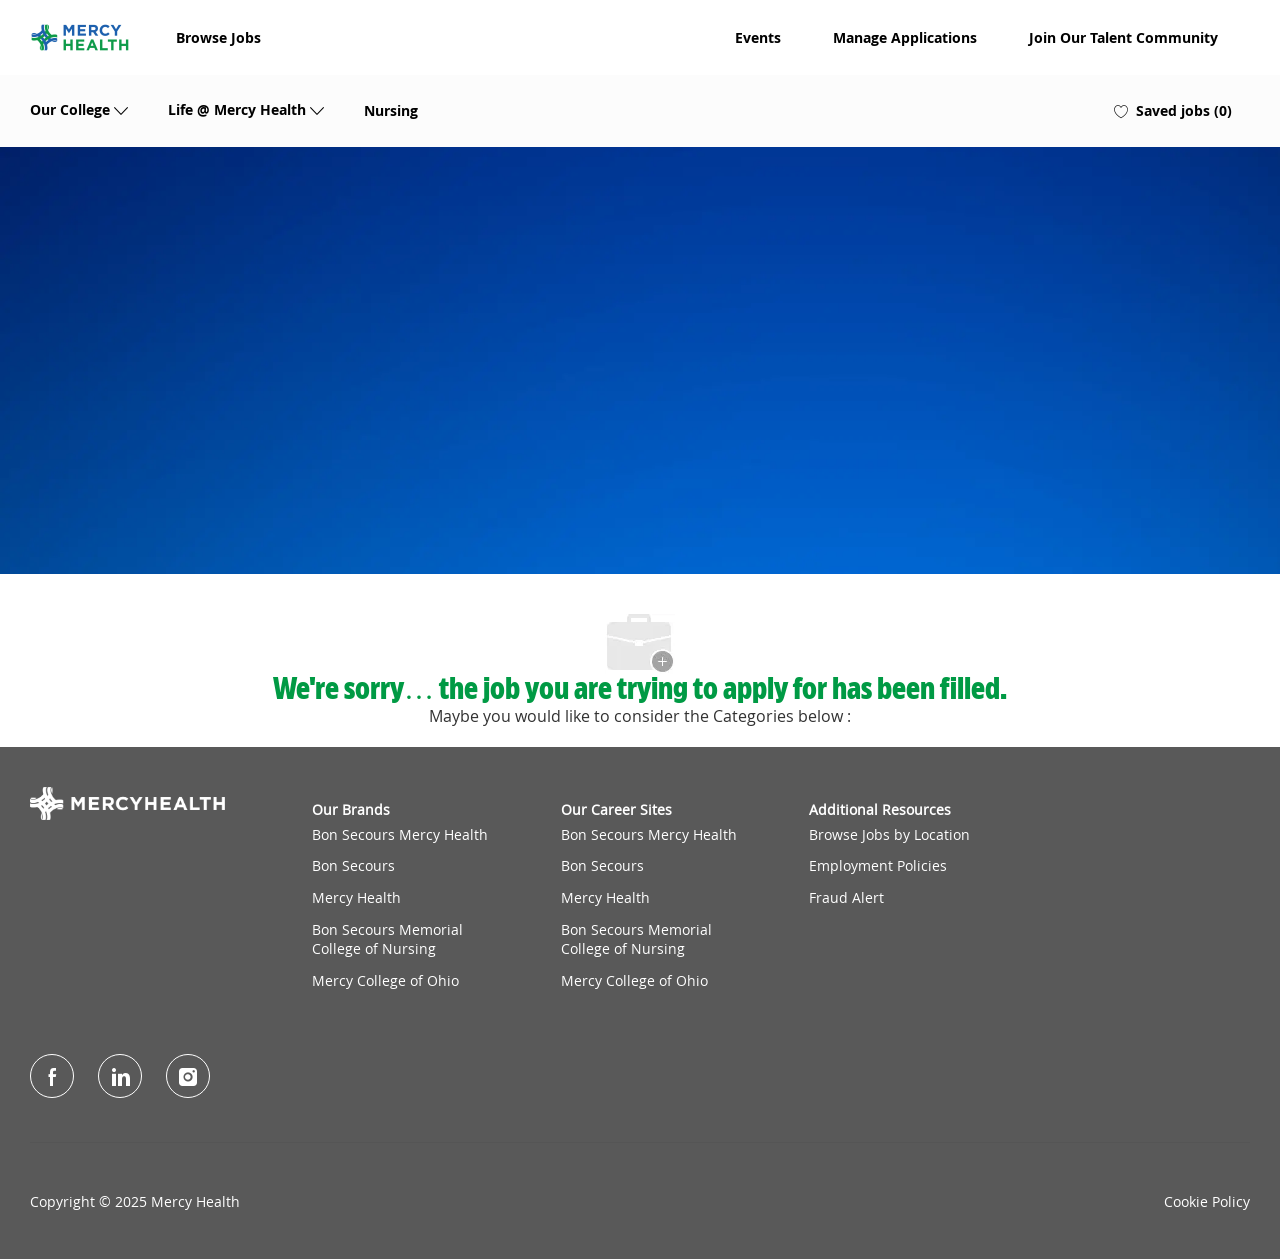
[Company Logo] (80, 37)
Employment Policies (878, 865)
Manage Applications (905, 38)
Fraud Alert (846, 897)
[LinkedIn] (120, 1076)
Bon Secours (353, 865)
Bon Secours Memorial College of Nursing (387, 939)
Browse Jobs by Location (889, 834)
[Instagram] (188, 1076)
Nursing (391, 111)
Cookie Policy (1207, 1202)
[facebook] (52, 1076)
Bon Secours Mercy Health (400, 834)
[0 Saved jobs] (1173, 111)
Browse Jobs (218, 38)
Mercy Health (356, 897)
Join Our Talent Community (1123, 38)
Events (758, 38)
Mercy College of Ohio (385, 980)
